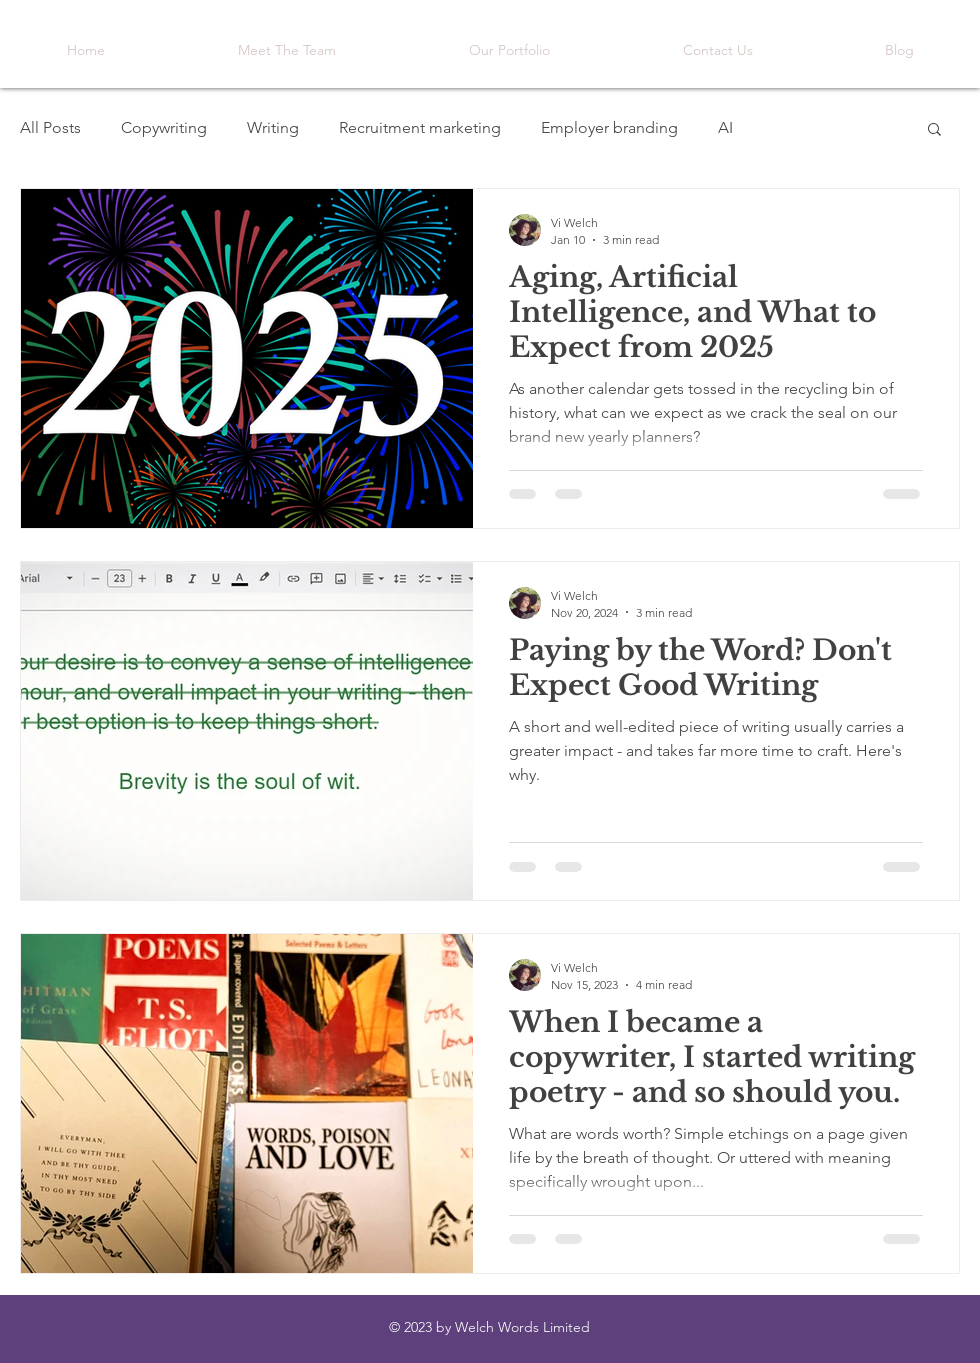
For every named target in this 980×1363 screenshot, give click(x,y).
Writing (273, 127)
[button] (934, 130)
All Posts (50, 127)
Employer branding (609, 127)
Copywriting (164, 127)
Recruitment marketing (420, 127)
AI (725, 127)
